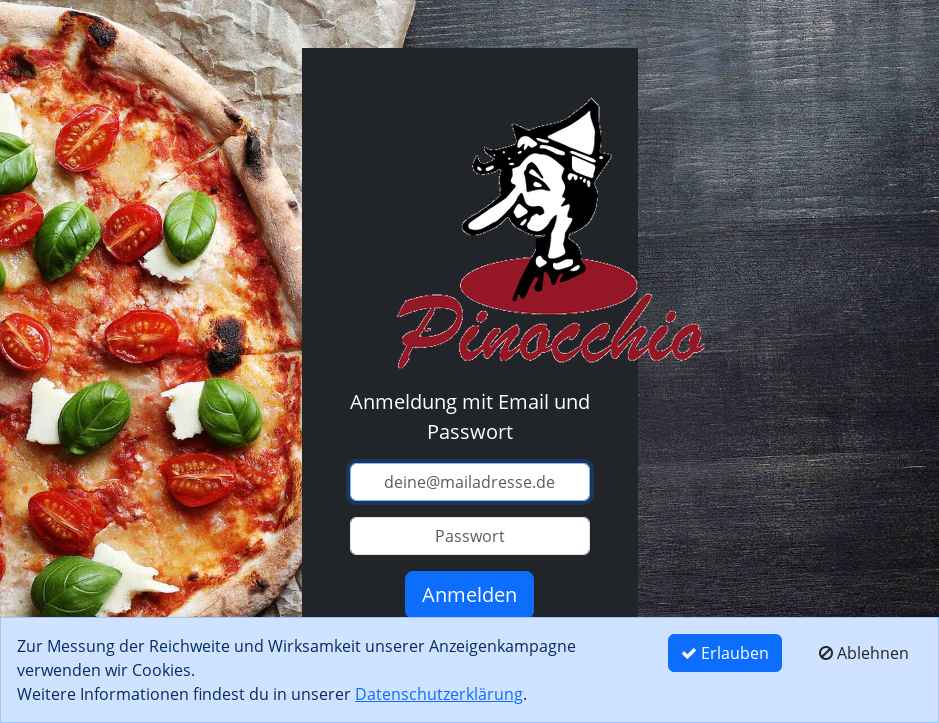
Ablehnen (864, 653)
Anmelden (469, 594)
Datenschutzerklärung (439, 694)
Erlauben (725, 653)
